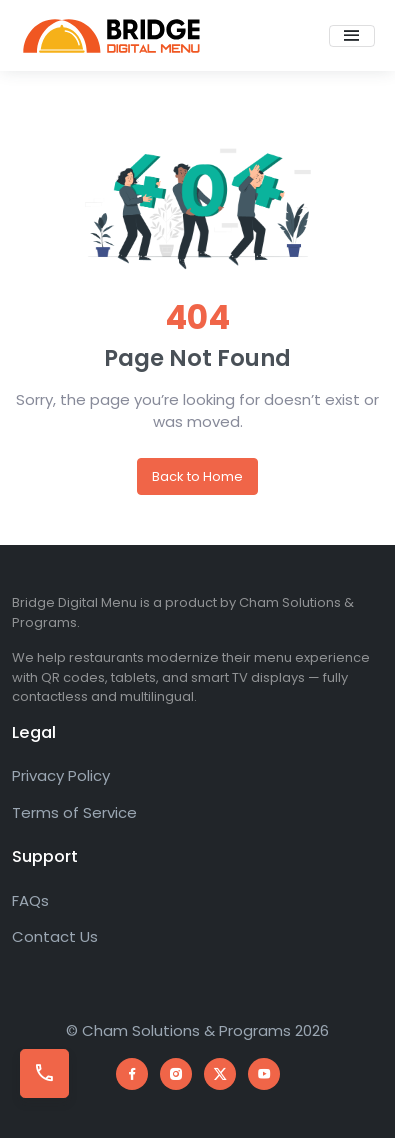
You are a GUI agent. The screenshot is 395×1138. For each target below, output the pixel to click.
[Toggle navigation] (352, 36)
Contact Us (55, 936)
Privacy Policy (61, 775)
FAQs (30, 900)
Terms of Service (74, 812)
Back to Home (197, 476)
